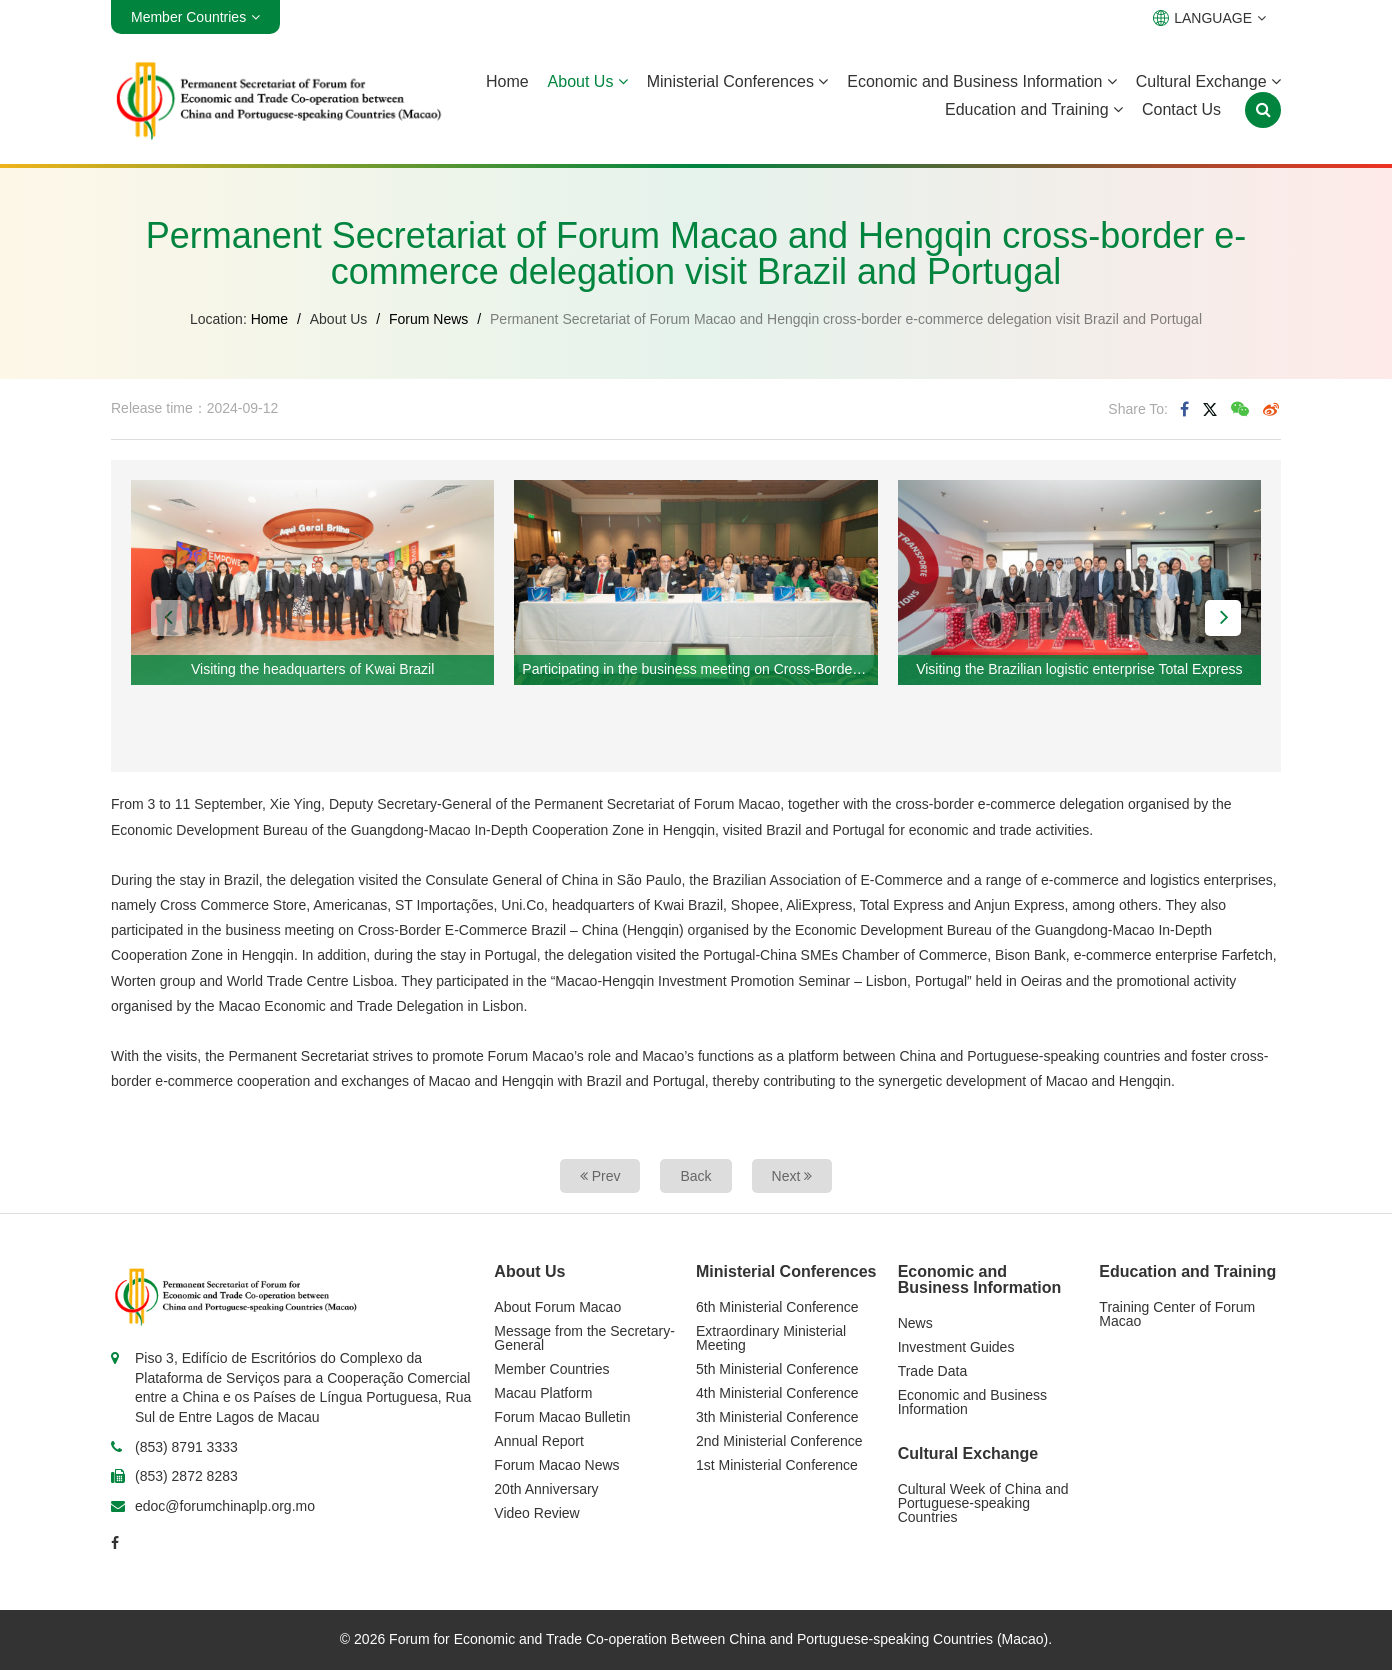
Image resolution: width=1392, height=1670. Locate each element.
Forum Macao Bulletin (562, 1417)
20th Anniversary (546, 1489)
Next (792, 1176)
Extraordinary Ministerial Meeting (771, 1338)
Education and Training (1034, 109)
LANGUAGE (1209, 18)
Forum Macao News (556, 1465)
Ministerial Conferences (738, 81)
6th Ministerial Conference (777, 1307)
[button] (169, 618)
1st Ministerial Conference (777, 1465)
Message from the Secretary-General (584, 1338)
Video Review (536, 1513)
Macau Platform (543, 1393)
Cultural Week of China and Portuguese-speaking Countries (983, 1503)
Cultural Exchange (1208, 81)
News (915, 1323)
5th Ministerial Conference (777, 1369)
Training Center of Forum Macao (1177, 1314)
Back (695, 1176)
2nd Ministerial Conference (779, 1441)
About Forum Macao (557, 1307)
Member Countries (551, 1369)
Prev (600, 1176)
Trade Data (933, 1371)
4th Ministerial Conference (777, 1393)
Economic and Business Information (982, 81)
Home (507, 81)
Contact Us (1181, 109)
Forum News (428, 319)
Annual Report (539, 1441)
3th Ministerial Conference (777, 1417)
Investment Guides (956, 1347)
